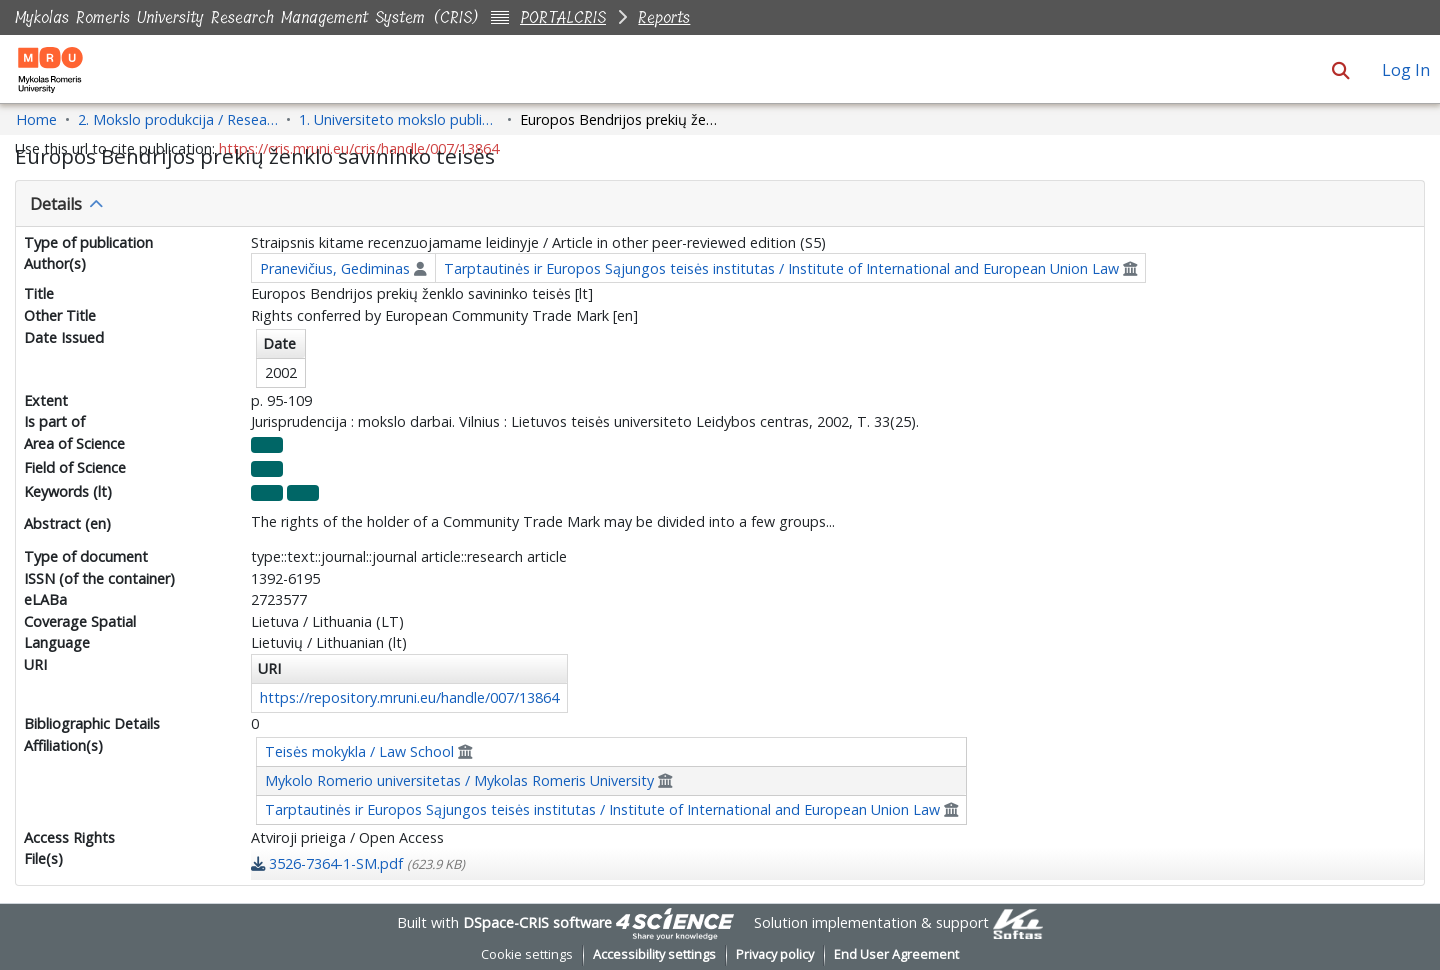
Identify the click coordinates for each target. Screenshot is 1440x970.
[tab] (720, 204)
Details (56, 204)
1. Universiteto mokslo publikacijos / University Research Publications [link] (399, 119)
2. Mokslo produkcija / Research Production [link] (178, 119)
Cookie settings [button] (527, 954)
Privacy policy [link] (775, 954)
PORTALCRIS (563, 17)
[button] (1340, 70)
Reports (664, 17)
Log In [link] (1407, 70)
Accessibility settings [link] (654, 954)
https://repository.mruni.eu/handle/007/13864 (409, 697)
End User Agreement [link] (896, 954)
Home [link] (36, 119)
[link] (358, 863)
